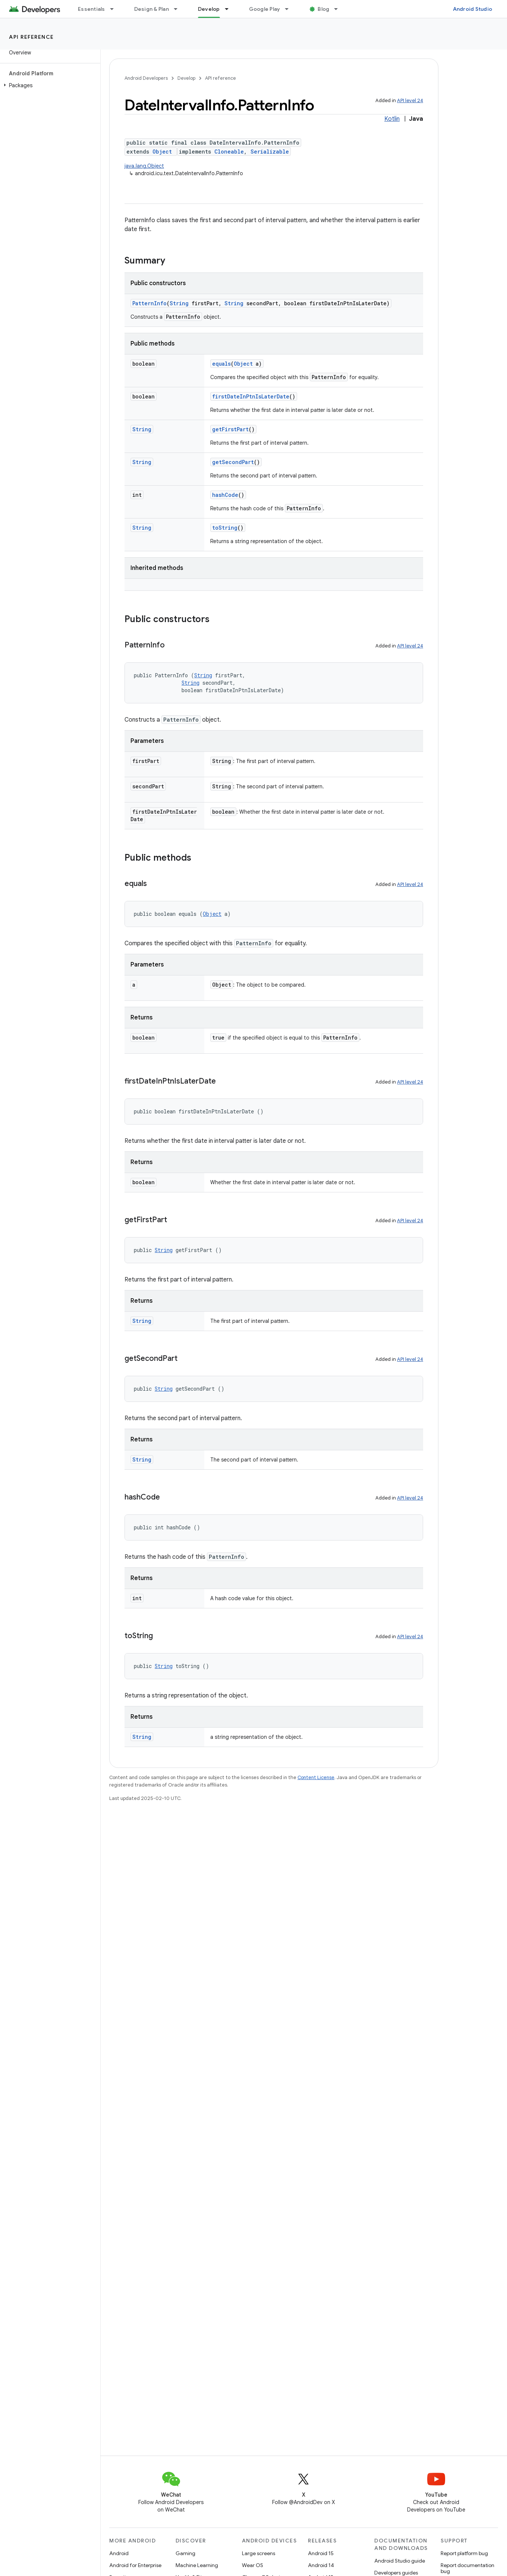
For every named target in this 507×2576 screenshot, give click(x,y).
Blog (323, 9)
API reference (31, 37)
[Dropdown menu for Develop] (230, 9)
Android (119, 2553)
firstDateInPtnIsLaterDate (250, 396)
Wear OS (252, 2565)
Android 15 (321, 2553)
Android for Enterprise (135, 2565)
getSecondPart (233, 462)
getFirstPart (230, 429)
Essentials (91, 9)
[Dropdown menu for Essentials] (115, 9)
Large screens (258, 2553)
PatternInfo (149, 303)
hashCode (225, 494)
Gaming (185, 2553)
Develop (186, 78)
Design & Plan (151, 9)
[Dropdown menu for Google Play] (290, 9)
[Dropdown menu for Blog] (339, 9)
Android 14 (321, 2565)
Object (162, 151)
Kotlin (392, 119)
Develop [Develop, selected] (209, 9)
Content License (315, 1777)
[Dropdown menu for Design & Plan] (179, 9)
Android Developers (146, 78)
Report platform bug (464, 2553)
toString (224, 527)
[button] (48, 85)
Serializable (270, 151)
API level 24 (410, 100)
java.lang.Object (144, 166)
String (179, 303)
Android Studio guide (399, 2560)
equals (221, 363)
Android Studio (472, 9)
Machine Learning (197, 2565)
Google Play (264, 9)
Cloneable (229, 151)
